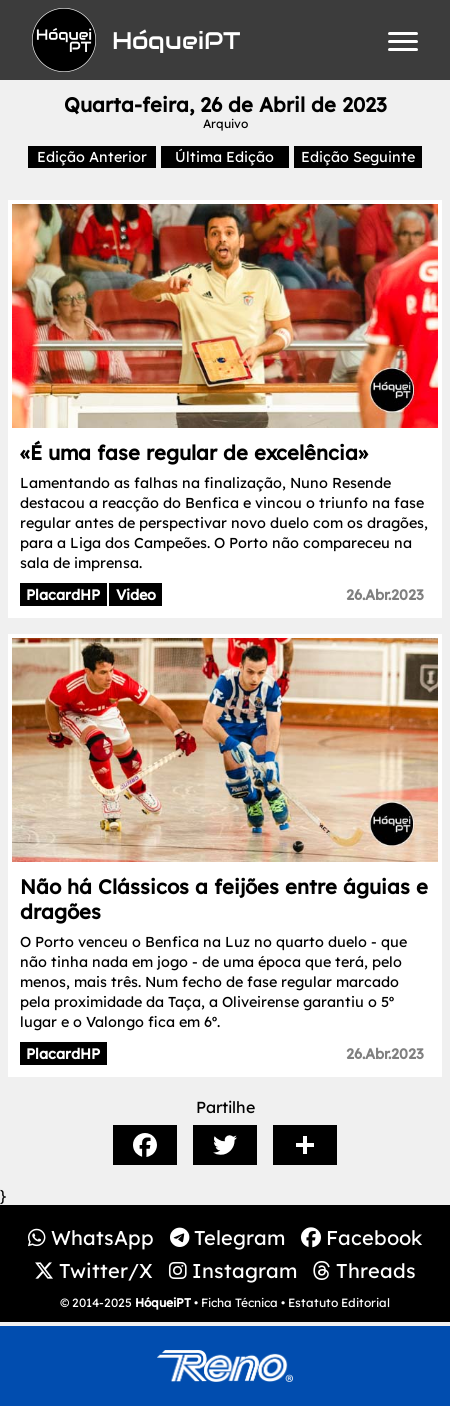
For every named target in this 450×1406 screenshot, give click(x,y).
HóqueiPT (163, 1302)
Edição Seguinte (358, 157)
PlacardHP (63, 595)
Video (136, 595)
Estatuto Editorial (339, 1302)
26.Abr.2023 (385, 595)
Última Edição (224, 157)
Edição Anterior (92, 157)
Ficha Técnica (239, 1302)
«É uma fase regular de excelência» (194, 452)
